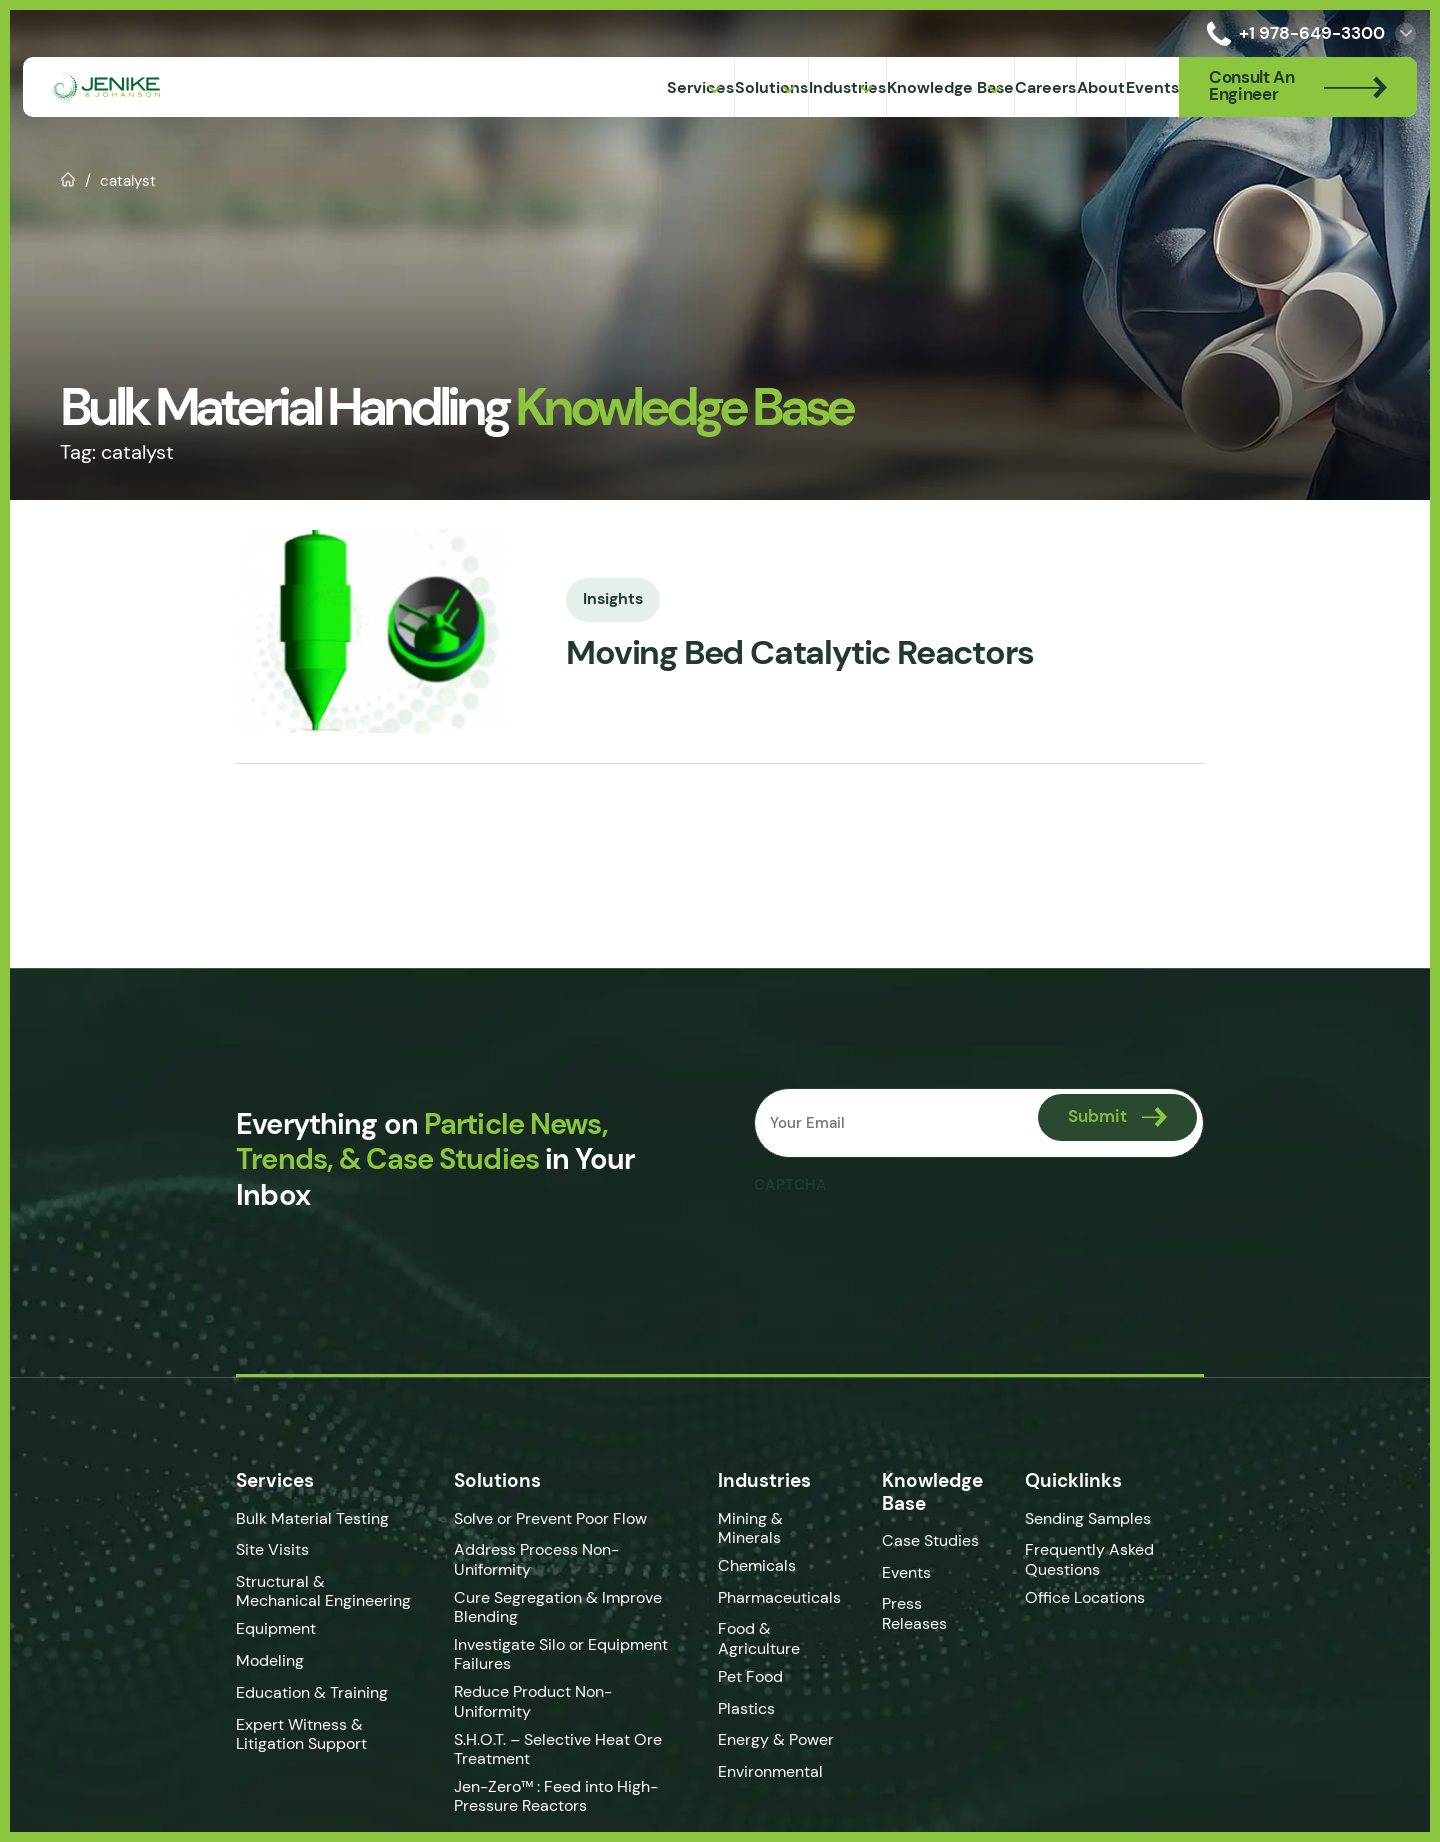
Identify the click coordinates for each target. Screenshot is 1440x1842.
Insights (586, 597)
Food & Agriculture (767, 1638)
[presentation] (908, 1243)
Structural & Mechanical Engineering (297, 1591)
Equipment (248, 1628)
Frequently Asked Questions (1105, 1559)
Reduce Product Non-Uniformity (559, 1676)
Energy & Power (784, 1739)
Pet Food (758, 1676)
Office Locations (1103, 1597)
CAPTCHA (792, 1185)
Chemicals (765, 1565)
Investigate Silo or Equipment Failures (549, 1638)
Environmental (778, 1771)
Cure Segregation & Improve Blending (546, 1591)
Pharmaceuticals (787, 1597)
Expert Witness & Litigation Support (273, 1734)
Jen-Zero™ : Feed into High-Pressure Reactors (544, 1765)
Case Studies (939, 1540)
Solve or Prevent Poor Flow (538, 1518)
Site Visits (244, 1549)
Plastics (754, 1708)
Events (915, 1572)
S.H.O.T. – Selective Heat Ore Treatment (546, 1718)
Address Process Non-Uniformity (563, 1549)
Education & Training (284, 1692)
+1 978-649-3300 (1292, 33)
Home (68, 178)
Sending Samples (1104, 1518)
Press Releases (923, 1613)
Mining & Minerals (758, 1528)
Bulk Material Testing (284, 1518)
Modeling (242, 1660)
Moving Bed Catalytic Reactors (794, 653)
